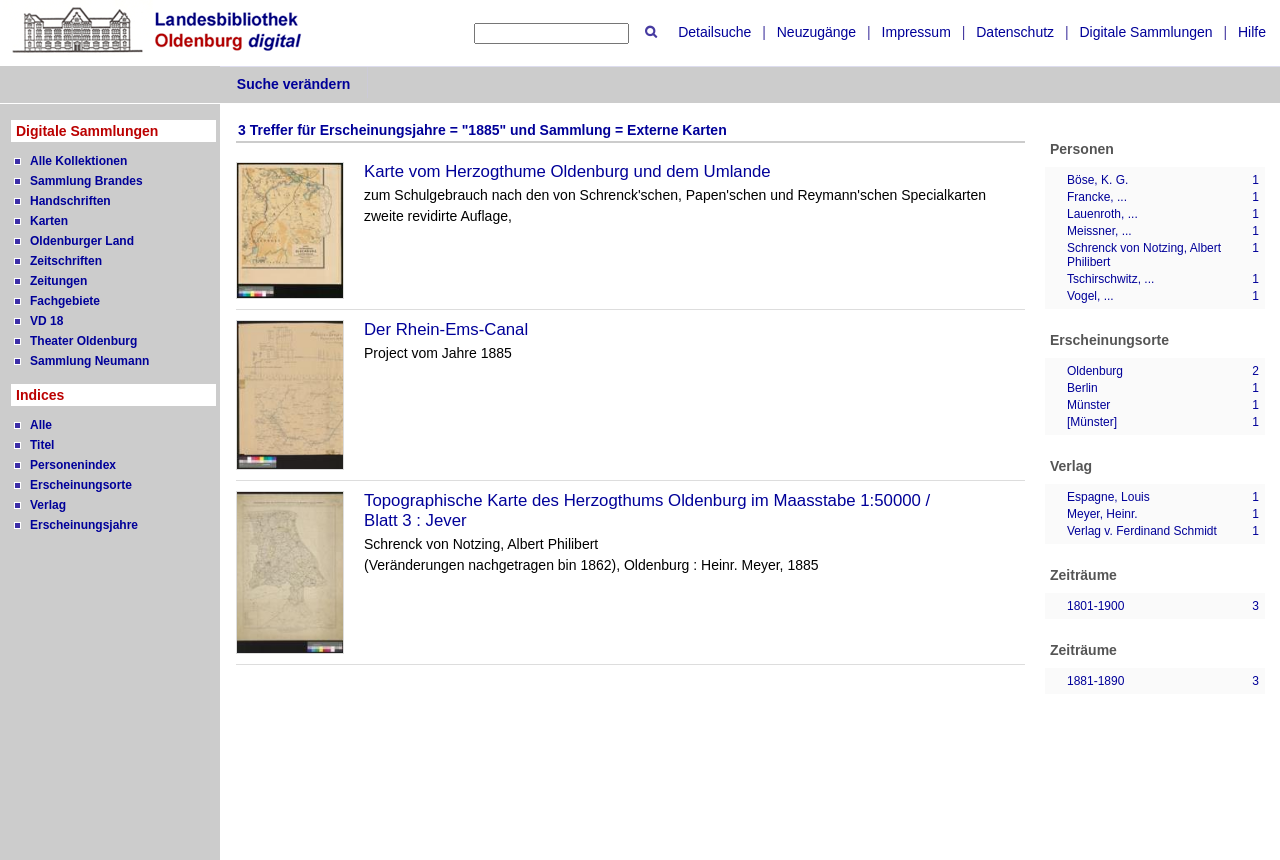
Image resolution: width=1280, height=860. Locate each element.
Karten (49, 221)
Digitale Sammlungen (1145, 32)
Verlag (48, 505)
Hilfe (1252, 32)
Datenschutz (1015, 32)
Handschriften (70, 201)
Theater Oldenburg (83, 341)
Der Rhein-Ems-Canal (446, 329)
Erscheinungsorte (81, 485)
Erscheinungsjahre (84, 525)
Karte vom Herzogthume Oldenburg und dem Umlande (567, 171)
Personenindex (73, 465)
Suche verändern (294, 84)
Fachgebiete (65, 301)
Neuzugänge (816, 32)
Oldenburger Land (82, 241)
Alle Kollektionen (78, 161)
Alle (41, 425)
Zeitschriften (66, 261)
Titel (42, 445)
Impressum (916, 32)
